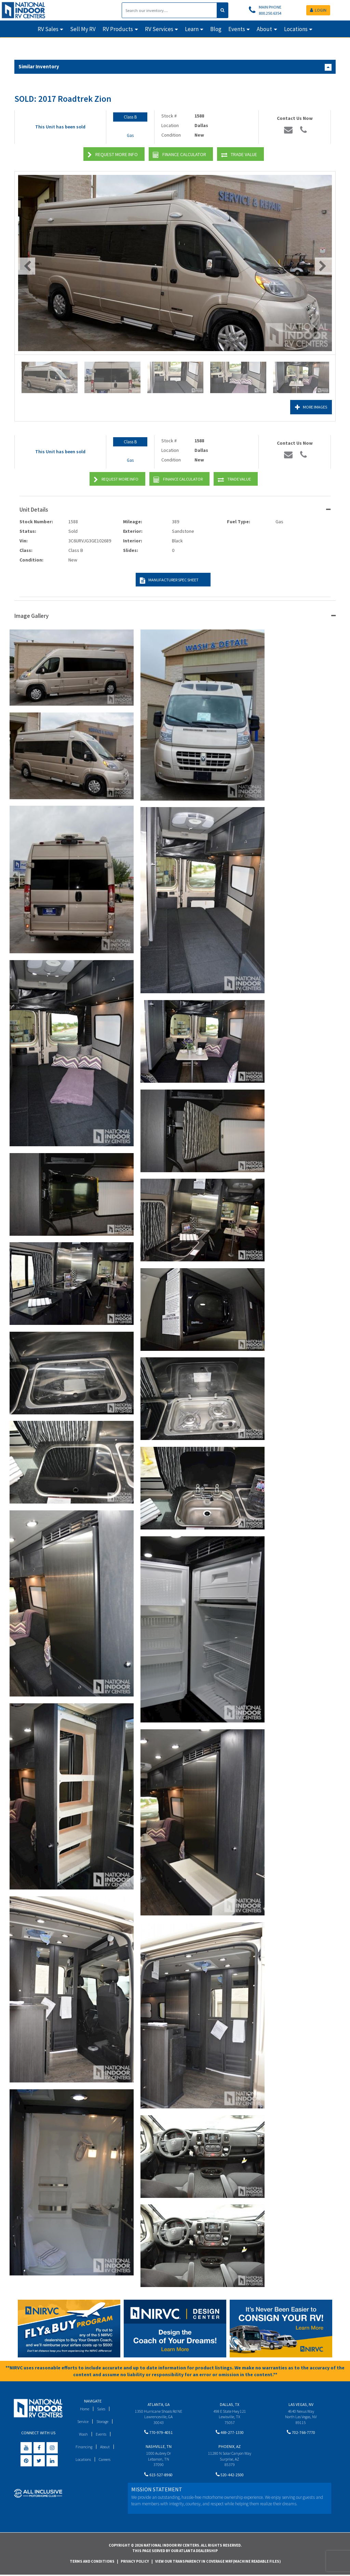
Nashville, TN (159, 2447)
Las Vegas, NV (300, 2404)
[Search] (169, 10)
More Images (309, 407)
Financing (83, 2447)
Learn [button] (192, 29)
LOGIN (318, 10)
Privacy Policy (135, 2562)
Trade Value (239, 155)
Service (82, 2421)
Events (102, 2434)
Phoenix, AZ (229, 2447)
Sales (102, 2409)
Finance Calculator (179, 155)
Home (84, 2409)
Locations (82, 2459)
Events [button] (236, 29)
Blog (215, 29)
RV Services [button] (159, 29)
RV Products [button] (118, 29)
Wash (83, 2434)
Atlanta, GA (159, 2404)
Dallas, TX (229, 2404)
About (105, 2447)
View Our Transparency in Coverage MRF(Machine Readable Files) (218, 2562)
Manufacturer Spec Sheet (168, 580)
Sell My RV (83, 29)
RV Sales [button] (48, 29)
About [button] (264, 29)
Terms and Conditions (92, 2562)
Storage (103, 2421)
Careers (105, 2459)
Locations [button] (296, 29)
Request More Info (113, 155)
